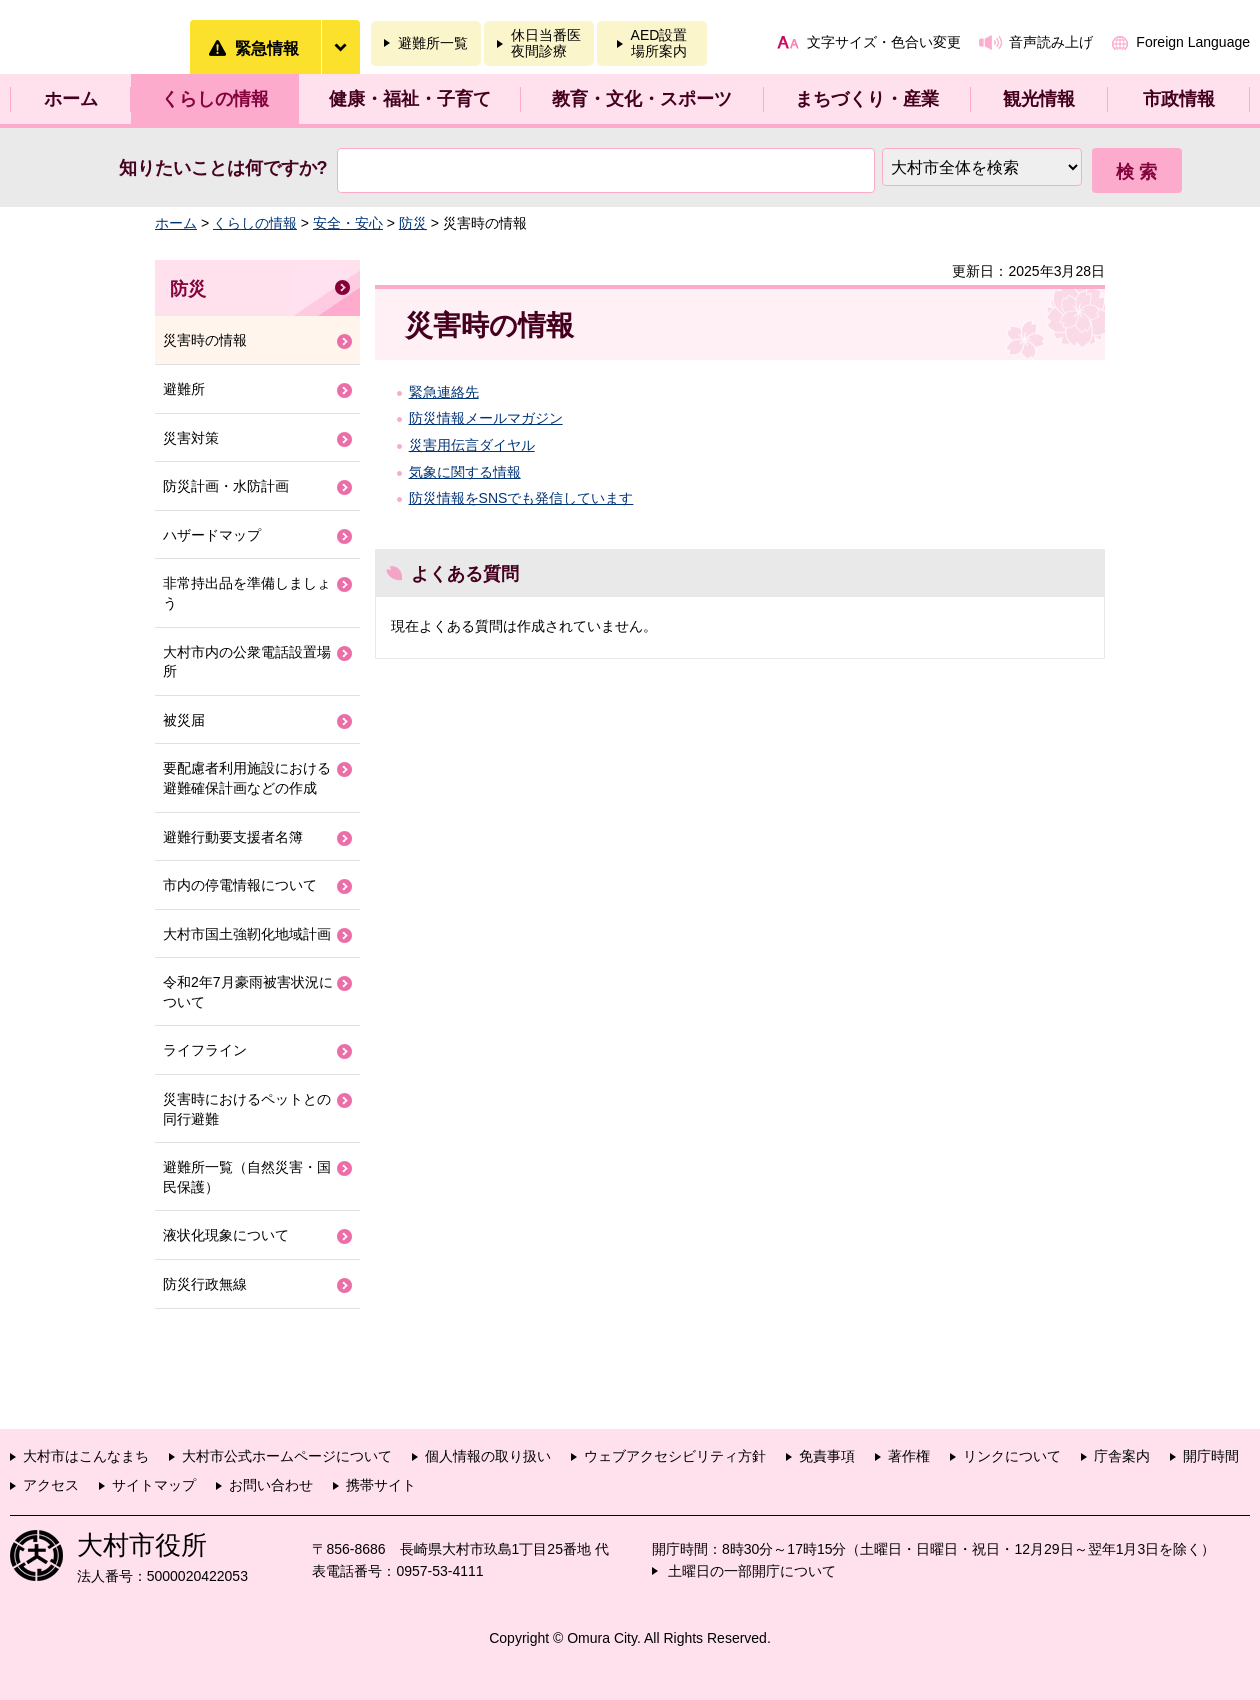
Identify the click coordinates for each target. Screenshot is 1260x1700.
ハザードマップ (212, 535)
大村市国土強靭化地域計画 (247, 934)
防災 (413, 223)
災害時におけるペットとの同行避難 (247, 1109)
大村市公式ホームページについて (287, 1456)
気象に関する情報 (465, 472)
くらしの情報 (215, 99)
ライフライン (205, 1050)
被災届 (184, 720)
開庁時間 (1211, 1456)
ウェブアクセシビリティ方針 (675, 1456)
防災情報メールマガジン (486, 418)
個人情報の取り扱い (488, 1456)
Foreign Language (1193, 42)
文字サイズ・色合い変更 (884, 42)
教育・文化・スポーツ (642, 99)
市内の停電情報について (240, 885)
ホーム (71, 99)
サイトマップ (154, 1485)
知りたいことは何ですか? (223, 168)
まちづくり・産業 (867, 99)
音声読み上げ (1051, 42)
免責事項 (827, 1456)
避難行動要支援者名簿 (233, 837)
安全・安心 (348, 223)
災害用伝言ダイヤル (472, 445)
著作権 (909, 1456)
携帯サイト (381, 1485)
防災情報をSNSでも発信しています (521, 498)
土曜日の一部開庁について (752, 1571)
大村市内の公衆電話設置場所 (247, 662)
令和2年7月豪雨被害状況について (248, 992)
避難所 (184, 389)
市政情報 (1179, 99)
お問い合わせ (271, 1485)
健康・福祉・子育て (410, 99)
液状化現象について (226, 1235)
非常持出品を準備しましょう (247, 593)
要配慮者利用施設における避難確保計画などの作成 (247, 778)
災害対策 (191, 438)
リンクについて (1012, 1456)
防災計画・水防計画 (226, 486)
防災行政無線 (205, 1284)
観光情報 (1039, 99)
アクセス (51, 1485)
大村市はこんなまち (86, 1456)
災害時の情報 (205, 340)
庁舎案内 (1122, 1456)
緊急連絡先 (444, 392)
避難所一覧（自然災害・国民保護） (247, 1177)
